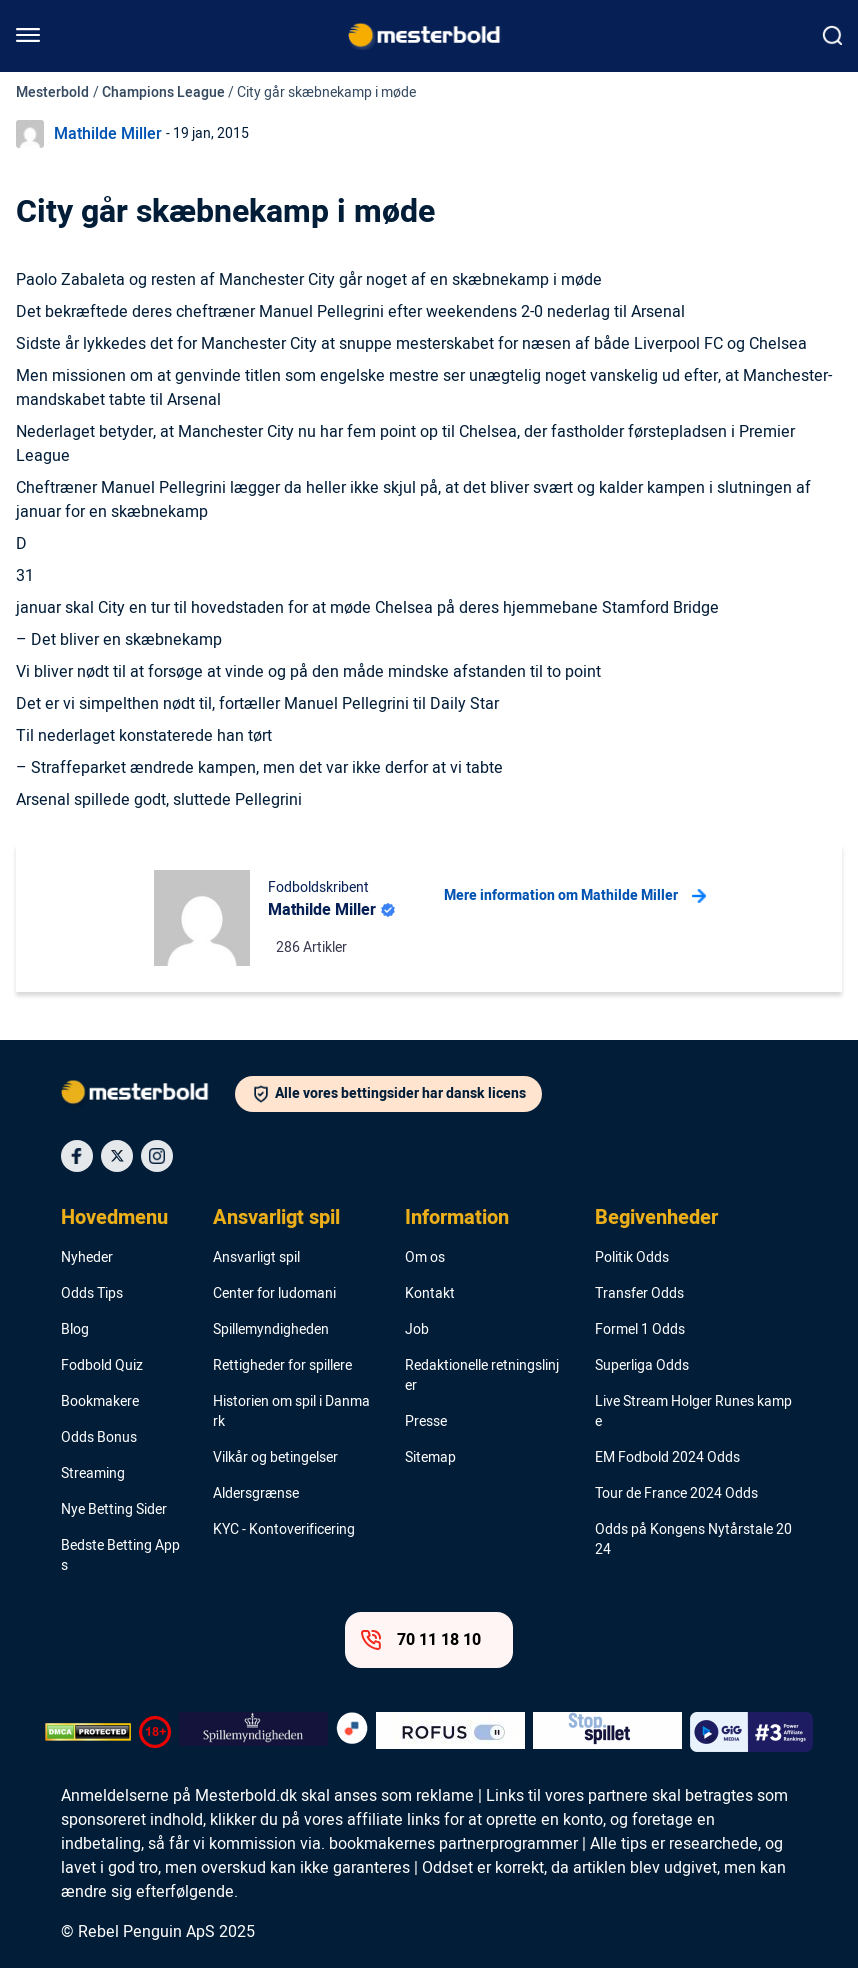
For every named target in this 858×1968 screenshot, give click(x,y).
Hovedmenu (114, 1218)
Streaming (93, 1474)
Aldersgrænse (256, 1494)
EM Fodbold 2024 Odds (667, 1458)
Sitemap (430, 1458)
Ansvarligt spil (276, 1218)
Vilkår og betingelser (275, 1458)
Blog (75, 1330)
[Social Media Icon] (77, 1156)
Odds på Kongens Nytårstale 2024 (693, 1540)
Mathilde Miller (108, 134)
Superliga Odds (642, 1366)
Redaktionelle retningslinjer (482, 1376)
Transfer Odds (639, 1294)
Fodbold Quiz (102, 1366)
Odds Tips (92, 1294)
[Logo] (148, 1096)
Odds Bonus (99, 1438)
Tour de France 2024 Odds (676, 1494)
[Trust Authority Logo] (253, 1732)
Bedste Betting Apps (120, 1556)
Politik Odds (632, 1258)
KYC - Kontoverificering (284, 1530)
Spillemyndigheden (271, 1330)
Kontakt (430, 1294)
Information (457, 1218)
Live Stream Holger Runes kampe (693, 1412)
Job (417, 1330)
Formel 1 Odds (640, 1330)
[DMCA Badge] (88, 1732)
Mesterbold (52, 92)
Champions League (163, 92)
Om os (425, 1258)
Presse (426, 1422)
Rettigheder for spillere (282, 1366)
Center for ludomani (274, 1294)
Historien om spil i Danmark (291, 1412)
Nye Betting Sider (114, 1510)
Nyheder (87, 1258)
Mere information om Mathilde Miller (575, 896)
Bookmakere (100, 1402)
